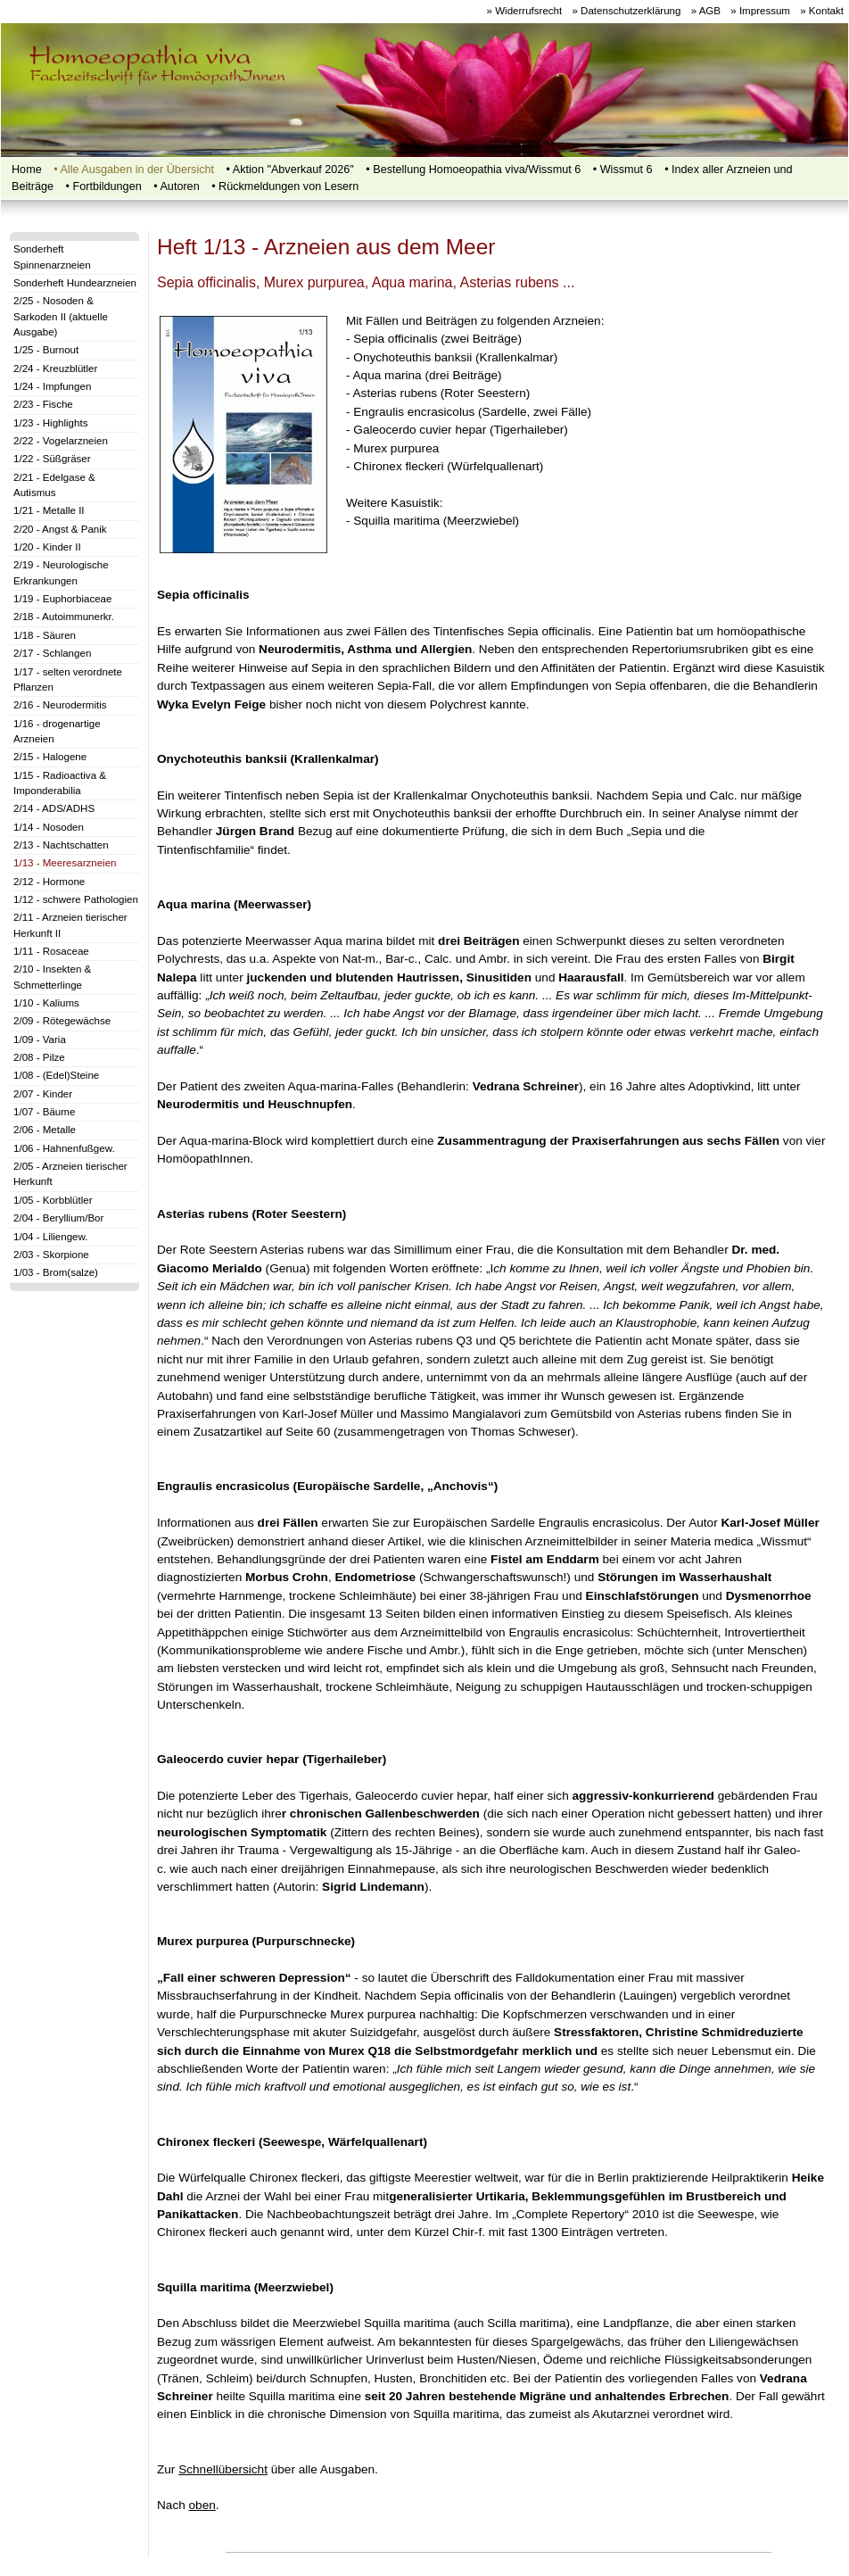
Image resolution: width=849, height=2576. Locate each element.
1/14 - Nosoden (48, 827)
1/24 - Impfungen (52, 386)
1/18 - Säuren (44, 635)
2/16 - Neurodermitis (60, 705)
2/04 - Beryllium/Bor (58, 1218)
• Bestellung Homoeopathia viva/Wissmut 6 (473, 169)
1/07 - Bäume (44, 1111)
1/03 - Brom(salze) (55, 1272)
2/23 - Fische (43, 404)
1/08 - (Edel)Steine (56, 1075)
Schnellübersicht (223, 2469)
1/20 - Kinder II (47, 547)
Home (27, 169)
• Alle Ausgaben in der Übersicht (134, 169)
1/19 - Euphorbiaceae (62, 598)
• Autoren (176, 186)
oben (202, 2505)
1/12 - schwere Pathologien (75, 899)
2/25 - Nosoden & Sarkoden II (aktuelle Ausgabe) (60, 316)
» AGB (706, 10)
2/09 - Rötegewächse (62, 1020)
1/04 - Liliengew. (50, 1236)
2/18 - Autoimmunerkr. (63, 616)
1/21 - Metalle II (49, 510)
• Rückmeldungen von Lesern (285, 186)
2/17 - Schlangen (52, 653)
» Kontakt (822, 10)
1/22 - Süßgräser (52, 458)
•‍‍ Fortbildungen (104, 186)
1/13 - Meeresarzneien (65, 862)
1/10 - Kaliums (46, 1003)
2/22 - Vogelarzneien (60, 440)
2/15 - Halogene (50, 756)
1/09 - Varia (39, 1039)
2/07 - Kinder (42, 1094)
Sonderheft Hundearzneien (74, 282)
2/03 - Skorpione (51, 1254)
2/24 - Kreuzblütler (55, 368)
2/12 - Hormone (49, 881)
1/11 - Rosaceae (51, 951)
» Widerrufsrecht (525, 10)
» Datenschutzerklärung (626, 10)
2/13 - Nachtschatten (61, 845)
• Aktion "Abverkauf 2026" (290, 169)
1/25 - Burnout (45, 349)
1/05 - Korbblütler (53, 1200)
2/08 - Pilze (39, 1057)
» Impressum (760, 10)
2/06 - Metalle (44, 1129)
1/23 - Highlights (50, 423)
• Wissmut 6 (623, 169)
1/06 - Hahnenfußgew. (64, 1148)
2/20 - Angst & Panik (60, 529)
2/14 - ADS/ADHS (54, 808)
